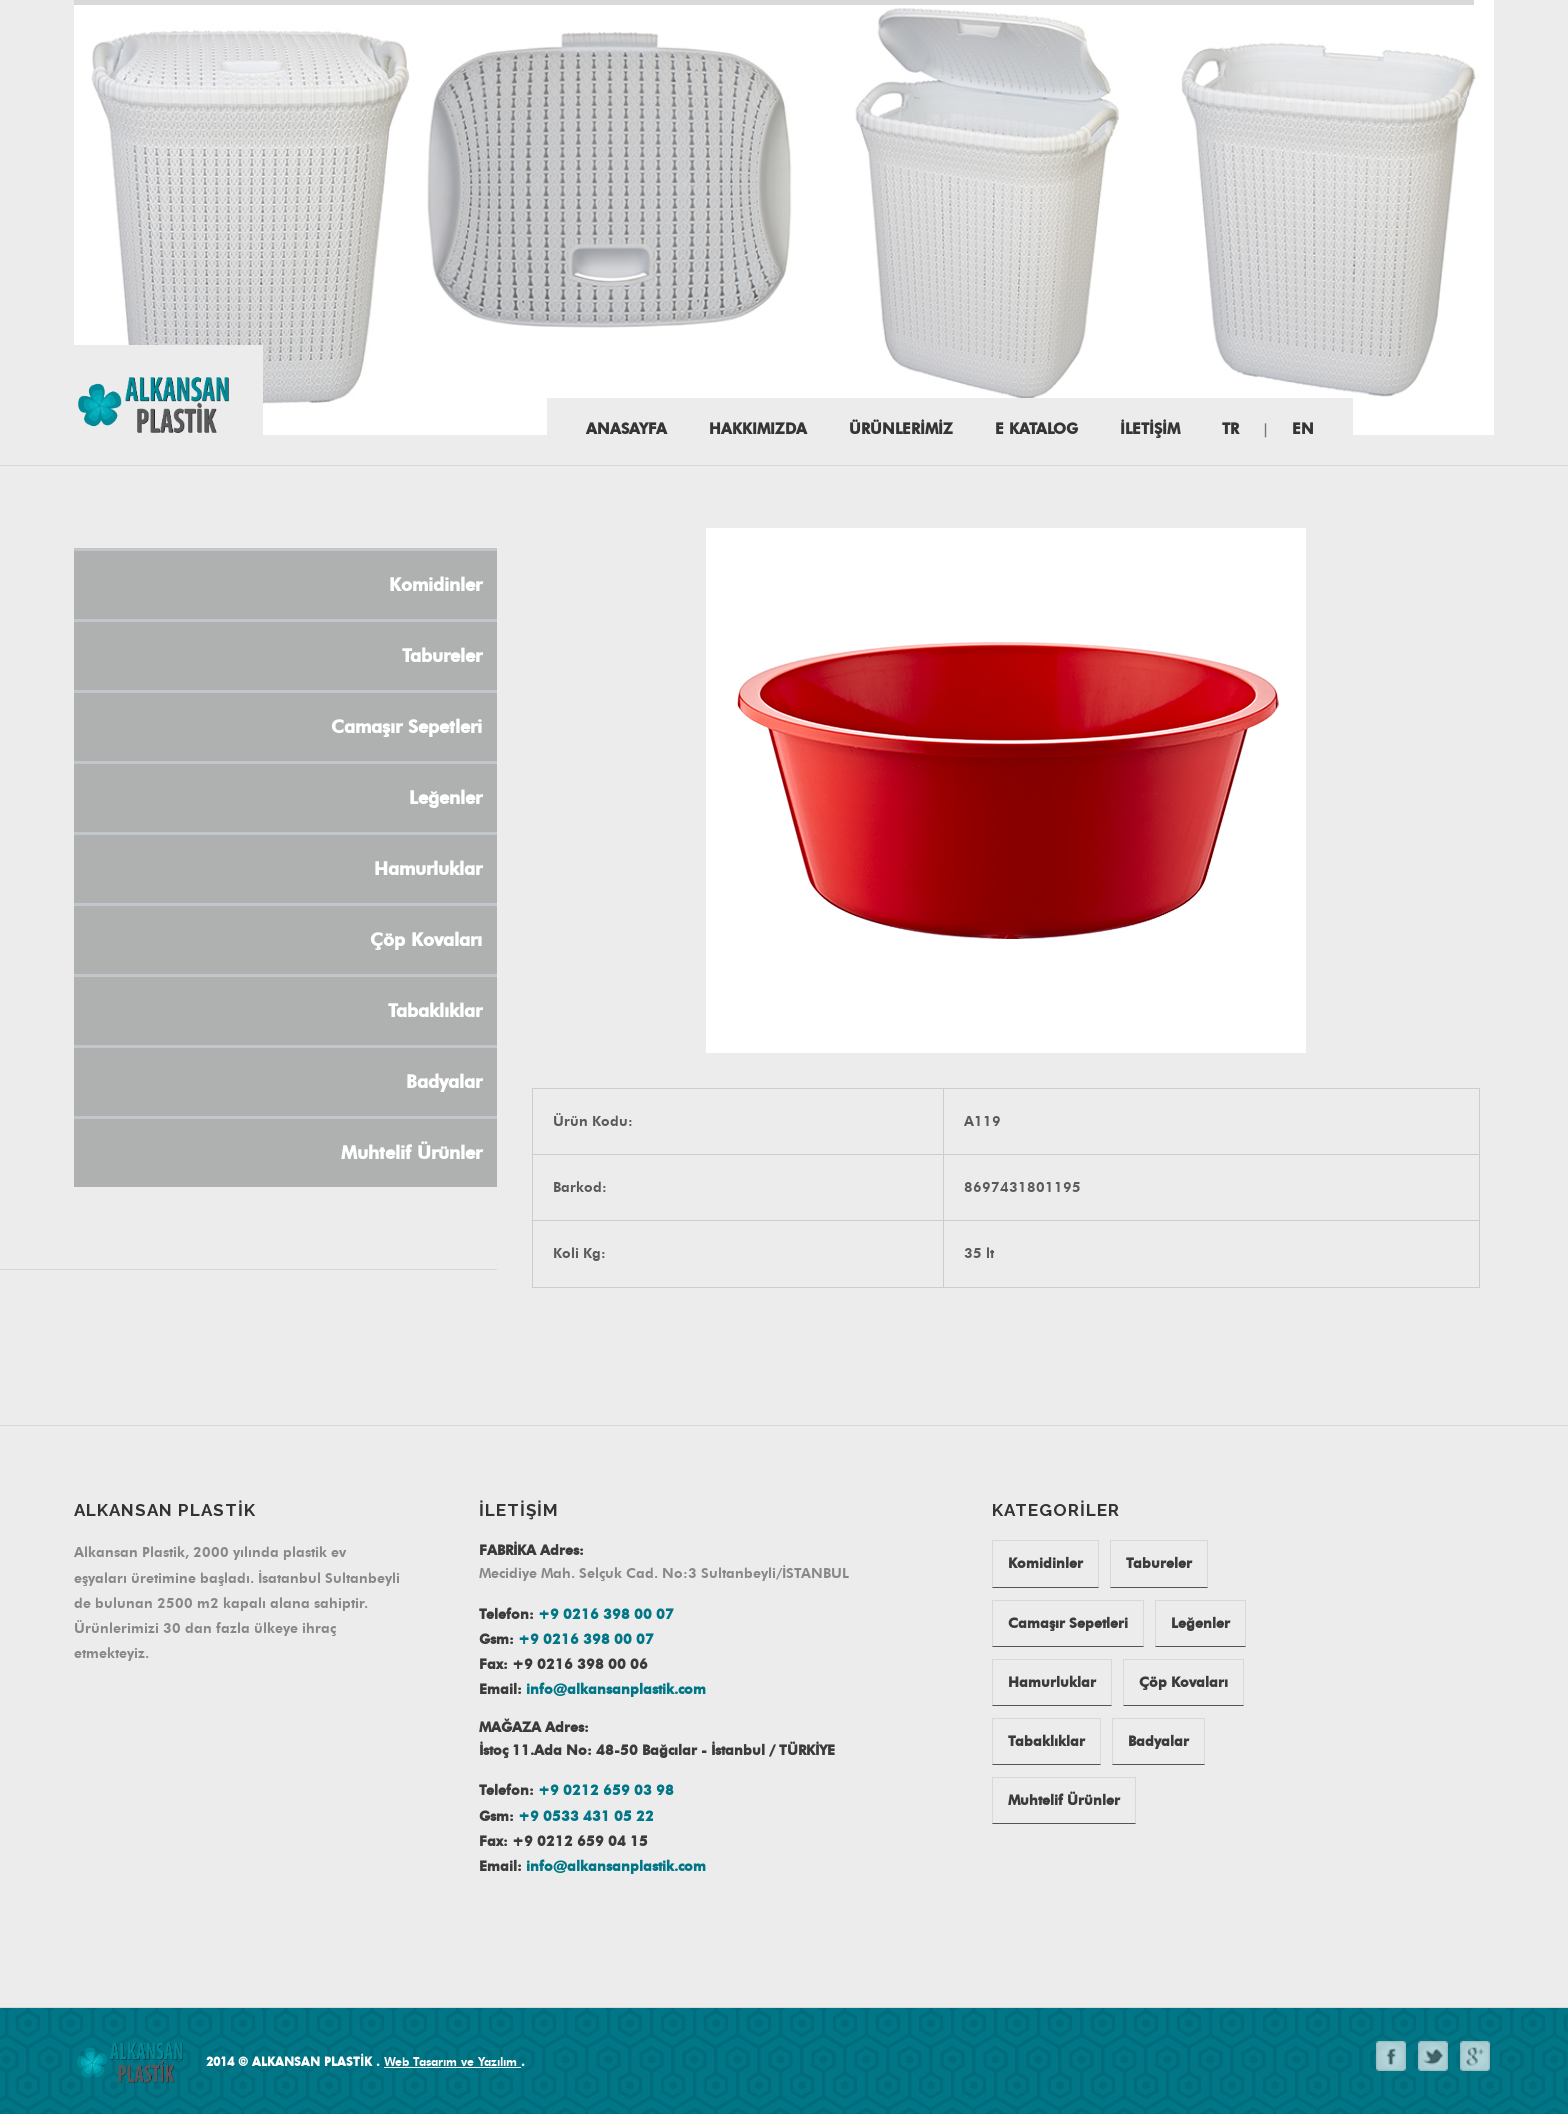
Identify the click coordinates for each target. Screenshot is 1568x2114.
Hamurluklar (1052, 1682)
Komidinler (1045, 1563)
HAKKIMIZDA (758, 429)
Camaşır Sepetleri (1068, 1623)
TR (1230, 429)
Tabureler (1159, 1563)
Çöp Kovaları (1183, 1682)
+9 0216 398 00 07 (606, 1614)
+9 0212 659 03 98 (606, 1790)
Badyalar (1158, 1741)
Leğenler (1200, 1623)
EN (1303, 429)
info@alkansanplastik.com (616, 1689)
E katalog (1036, 429)
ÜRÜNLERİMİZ (901, 429)
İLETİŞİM (1150, 429)
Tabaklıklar (1046, 1741)
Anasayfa (626, 429)
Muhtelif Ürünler (1064, 1800)
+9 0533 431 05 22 (586, 1816)
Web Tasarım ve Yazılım (452, 2061)
